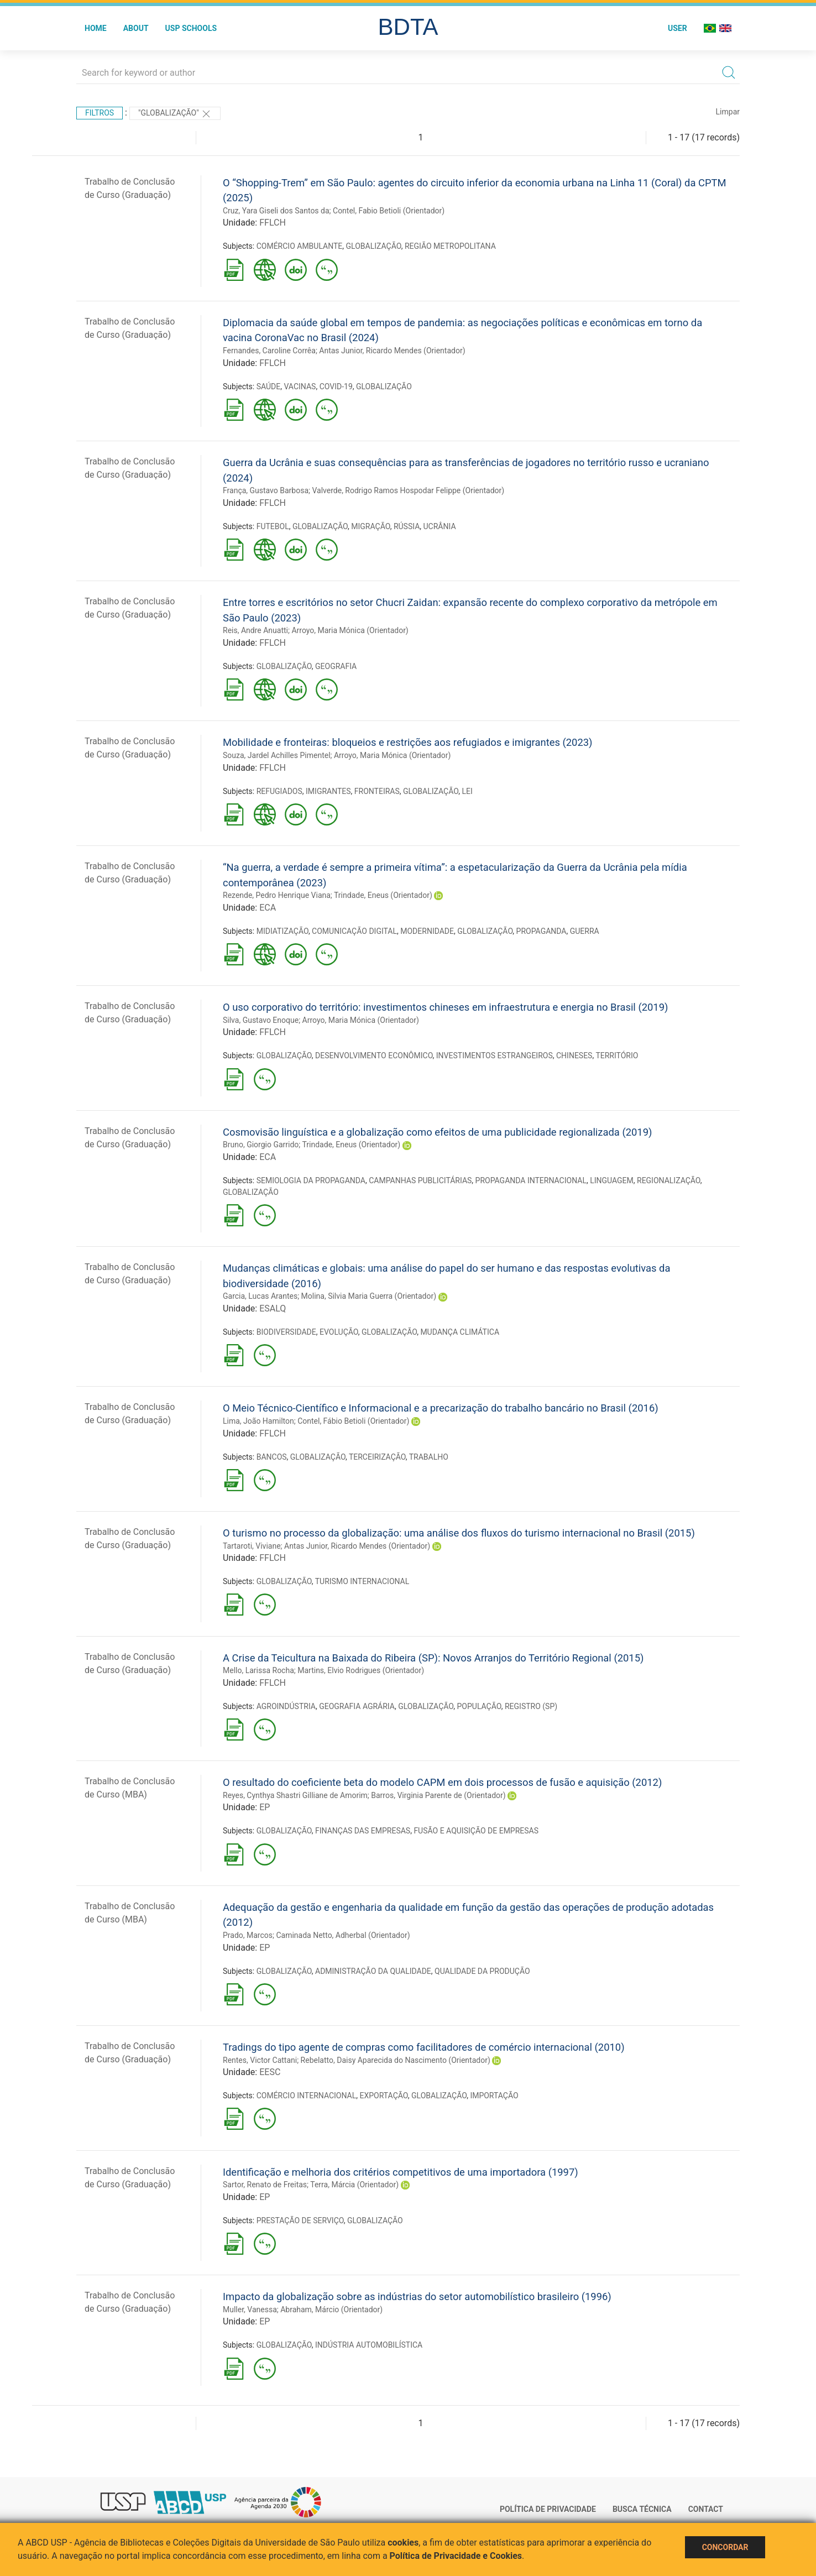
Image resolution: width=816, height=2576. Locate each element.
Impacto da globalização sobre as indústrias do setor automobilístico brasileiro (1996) (417, 2296)
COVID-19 (336, 386)
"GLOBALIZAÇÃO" (175, 113)
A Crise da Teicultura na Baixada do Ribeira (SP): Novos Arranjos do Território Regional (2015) (433, 1658)
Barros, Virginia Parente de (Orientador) (438, 1795)
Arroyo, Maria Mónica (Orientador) (349, 630)
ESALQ (272, 1308)
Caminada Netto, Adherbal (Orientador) (343, 1935)
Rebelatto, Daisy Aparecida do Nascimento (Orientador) (395, 2060)
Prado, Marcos (248, 1935)
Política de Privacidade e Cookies (456, 2556)
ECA (267, 907)
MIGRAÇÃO (370, 526)
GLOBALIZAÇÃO (373, 246)
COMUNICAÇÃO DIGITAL (354, 931)
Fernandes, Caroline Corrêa (269, 350)
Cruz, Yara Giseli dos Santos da (276, 210)
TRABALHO (428, 1456)
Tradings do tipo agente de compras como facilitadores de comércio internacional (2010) (424, 2047)
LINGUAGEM (612, 1180)
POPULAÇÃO (479, 1706)
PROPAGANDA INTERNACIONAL (531, 1180)
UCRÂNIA (439, 526)
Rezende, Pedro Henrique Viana (277, 895)
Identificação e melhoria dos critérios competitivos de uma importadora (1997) (400, 2172)
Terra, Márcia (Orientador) (354, 2184)
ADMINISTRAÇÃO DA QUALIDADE (373, 1971)
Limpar (728, 111)
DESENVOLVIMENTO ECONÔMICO (374, 1055)
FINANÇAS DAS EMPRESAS (362, 1830)
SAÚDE (269, 386)
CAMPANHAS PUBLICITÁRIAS (420, 1180)
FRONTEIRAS (377, 791)
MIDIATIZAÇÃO (282, 931)
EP (264, 1807)
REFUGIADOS (279, 791)
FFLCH (272, 222)
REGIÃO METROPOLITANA (450, 246)
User (677, 28)
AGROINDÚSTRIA (286, 1706)
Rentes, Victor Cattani (260, 2060)
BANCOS (272, 1456)
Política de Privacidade (548, 2509)
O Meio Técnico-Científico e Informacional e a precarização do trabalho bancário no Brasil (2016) (440, 1408)
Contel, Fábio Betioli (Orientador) (353, 1421)
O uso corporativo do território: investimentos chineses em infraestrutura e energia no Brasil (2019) (445, 1007)
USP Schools (191, 28)
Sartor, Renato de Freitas (265, 2184)
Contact (705, 2509)
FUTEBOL (273, 526)
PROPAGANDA (541, 931)
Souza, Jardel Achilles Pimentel (277, 755)
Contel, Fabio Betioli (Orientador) (388, 210)
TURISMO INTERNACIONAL (362, 1581)
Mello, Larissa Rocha (258, 1670)
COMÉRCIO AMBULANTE (300, 246)
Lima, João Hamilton (258, 1421)
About (136, 28)
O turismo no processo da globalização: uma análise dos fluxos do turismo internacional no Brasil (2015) (459, 1533)
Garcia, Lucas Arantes (260, 1296)
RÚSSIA (407, 526)
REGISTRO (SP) (531, 1706)
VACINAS (300, 386)
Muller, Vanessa (250, 2309)
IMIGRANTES (328, 791)
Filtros (99, 112)
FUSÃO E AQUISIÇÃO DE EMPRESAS (476, 1830)
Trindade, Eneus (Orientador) (383, 895)
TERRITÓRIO (616, 1055)
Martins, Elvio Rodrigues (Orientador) (360, 1670)
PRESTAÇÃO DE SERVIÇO (300, 2220)
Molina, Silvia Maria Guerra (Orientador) (368, 1296)
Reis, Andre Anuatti (255, 630)
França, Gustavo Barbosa (265, 490)
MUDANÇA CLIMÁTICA (459, 1332)
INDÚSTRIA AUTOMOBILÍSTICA (368, 2344)
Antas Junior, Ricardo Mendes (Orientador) (392, 350)
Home (96, 28)
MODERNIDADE (427, 931)
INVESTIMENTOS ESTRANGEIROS (494, 1055)
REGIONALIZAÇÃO (668, 1180)
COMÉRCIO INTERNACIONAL (307, 2095)
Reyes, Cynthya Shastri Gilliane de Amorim (295, 1795)
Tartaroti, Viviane (252, 1546)
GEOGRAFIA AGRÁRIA (357, 1706)
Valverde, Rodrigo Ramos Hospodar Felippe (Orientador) (408, 490)
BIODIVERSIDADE (286, 1332)
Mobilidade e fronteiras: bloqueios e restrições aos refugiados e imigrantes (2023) (408, 742)
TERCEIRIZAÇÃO (377, 1456)
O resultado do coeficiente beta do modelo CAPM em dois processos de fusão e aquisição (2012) (442, 1782)
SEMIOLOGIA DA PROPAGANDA (311, 1180)
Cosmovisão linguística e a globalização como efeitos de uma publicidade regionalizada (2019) (437, 1132)
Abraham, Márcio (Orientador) (331, 2309)
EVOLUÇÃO (339, 1332)
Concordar (725, 2547)
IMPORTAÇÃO (494, 2095)
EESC (269, 2072)
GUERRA (584, 931)
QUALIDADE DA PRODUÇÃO (482, 1971)
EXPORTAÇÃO (384, 2095)
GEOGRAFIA (336, 666)
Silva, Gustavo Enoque (261, 1020)
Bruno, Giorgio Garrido (261, 1144)
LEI (467, 791)
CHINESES (574, 1055)
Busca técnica (642, 2509)
